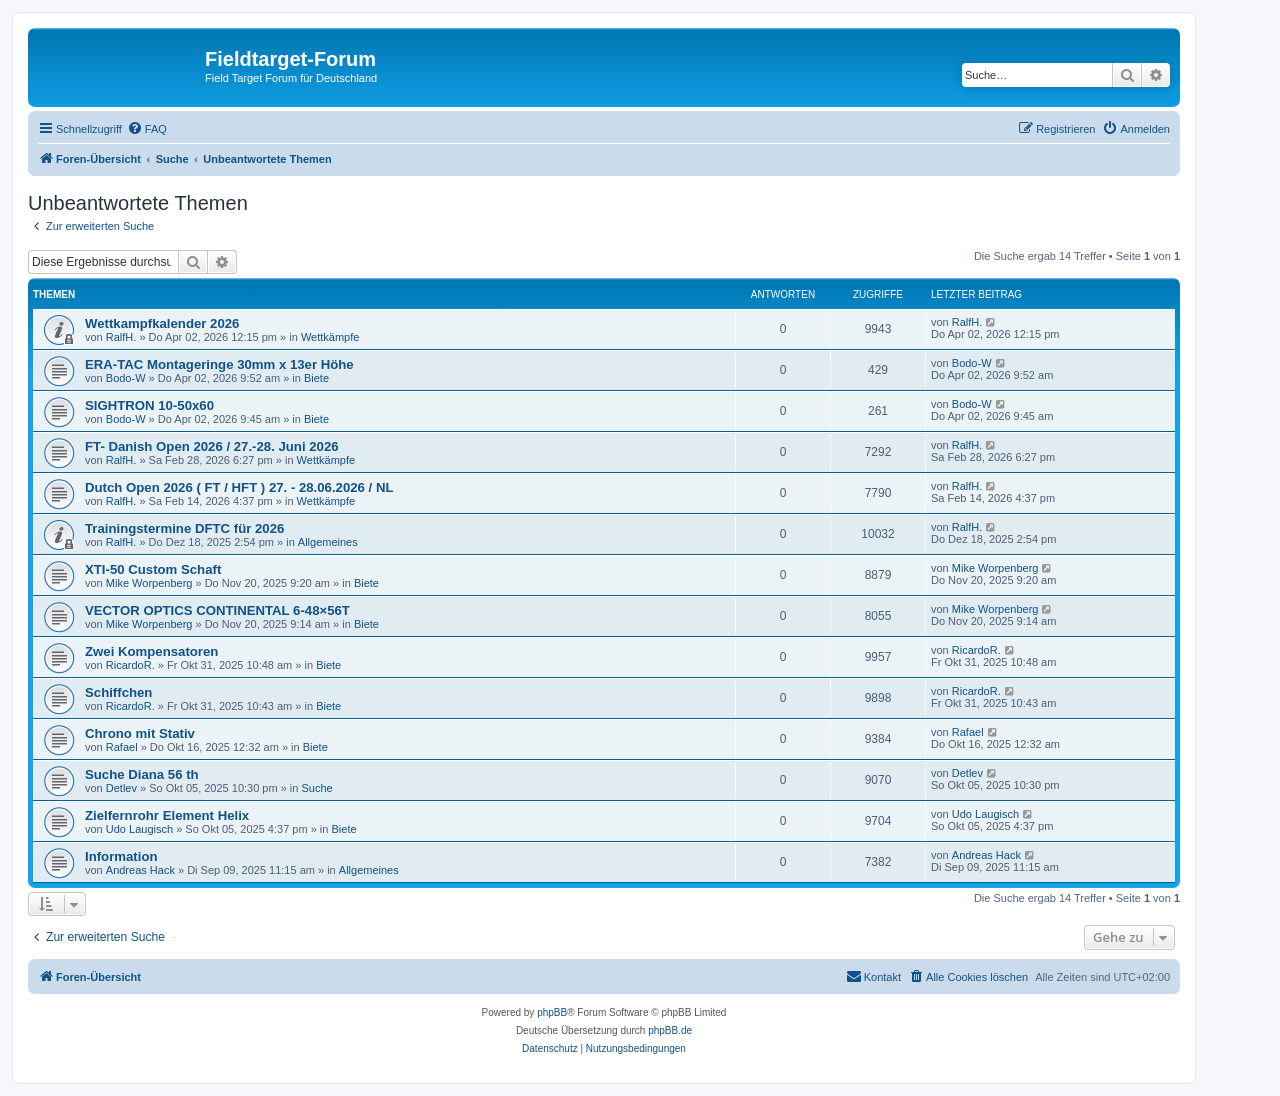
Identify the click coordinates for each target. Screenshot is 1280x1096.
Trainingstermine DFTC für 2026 (184, 528)
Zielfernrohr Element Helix (167, 815)
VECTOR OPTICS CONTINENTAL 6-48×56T (217, 610)
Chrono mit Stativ (140, 733)
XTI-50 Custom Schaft (153, 569)
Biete (316, 378)
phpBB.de (670, 1030)
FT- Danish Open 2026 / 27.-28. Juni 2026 (212, 446)
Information (121, 856)
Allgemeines (328, 542)
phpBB (552, 1012)
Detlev (121, 788)
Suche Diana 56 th (142, 774)
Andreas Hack (140, 870)
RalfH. (121, 337)
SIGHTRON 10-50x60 (149, 405)
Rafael (122, 747)
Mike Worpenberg (149, 583)
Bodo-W (126, 378)
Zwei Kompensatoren (151, 651)
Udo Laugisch (139, 829)
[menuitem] (147, 129)
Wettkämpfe (330, 337)
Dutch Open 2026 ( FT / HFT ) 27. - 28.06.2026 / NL (239, 487)
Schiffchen (118, 692)
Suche (317, 788)
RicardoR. (130, 665)
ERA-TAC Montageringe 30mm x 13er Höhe (219, 364)
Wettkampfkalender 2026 (162, 323)
